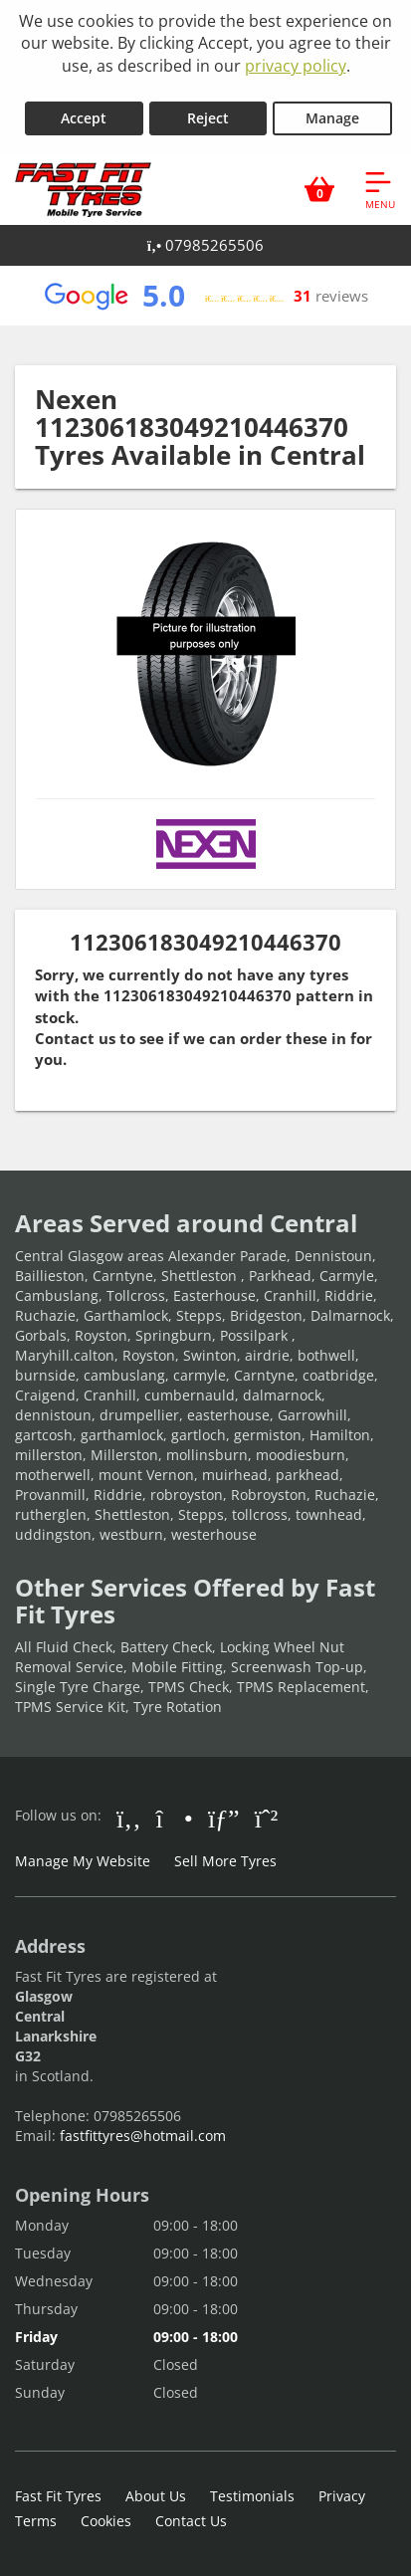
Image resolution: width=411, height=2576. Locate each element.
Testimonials (252, 2495)
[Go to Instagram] (174, 1817)
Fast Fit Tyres (58, 2495)
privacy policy (295, 66)
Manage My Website (82, 1860)
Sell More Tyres (225, 1860)
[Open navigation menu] (380, 189)
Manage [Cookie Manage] (332, 117)
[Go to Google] (224, 1817)
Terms (36, 2520)
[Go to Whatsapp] (267, 1817)
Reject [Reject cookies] (208, 117)
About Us (155, 2495)
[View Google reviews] (205, 295)
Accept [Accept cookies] (83, 117)
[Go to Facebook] (128, 1817)
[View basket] (319, 189)
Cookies (106, 2520)
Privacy (341, 2495)
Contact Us (191, 2520)
